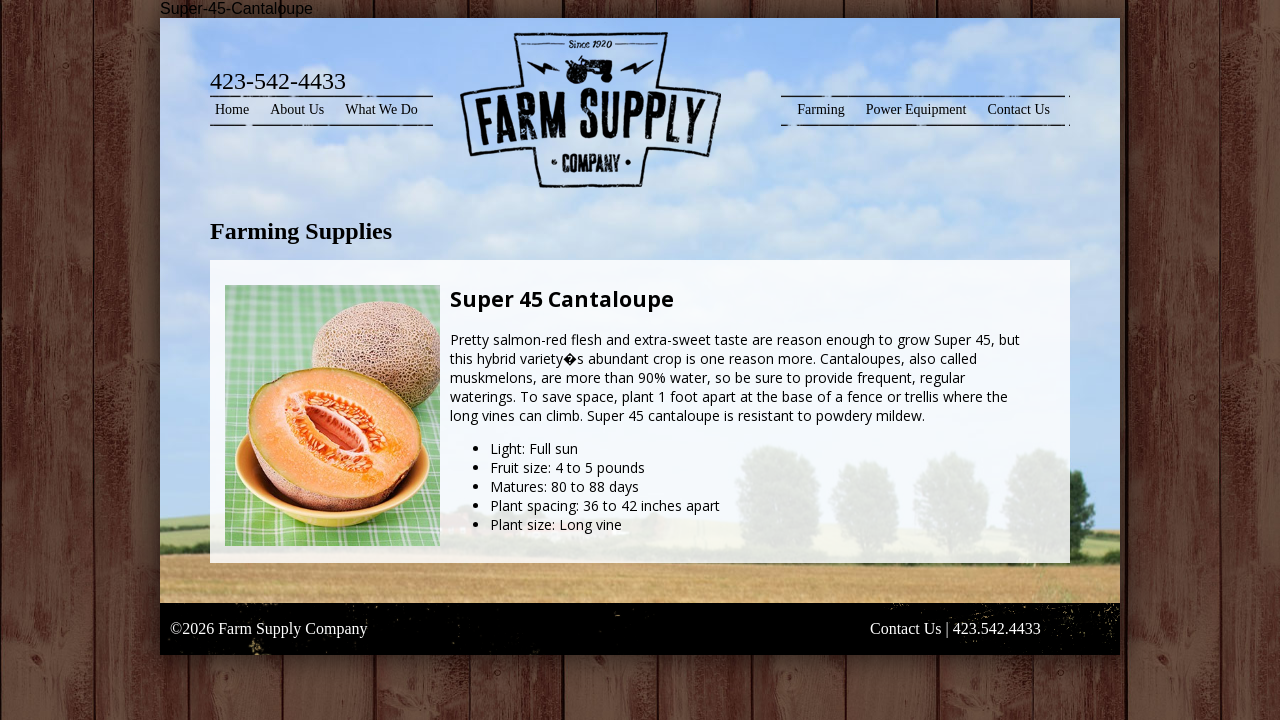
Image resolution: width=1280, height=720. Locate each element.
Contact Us (1018, 109)
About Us (297, 109)
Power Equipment (916, 109)
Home (232, 109)
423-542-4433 (278, 81)
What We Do (381, 109)
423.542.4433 (997, 628)
